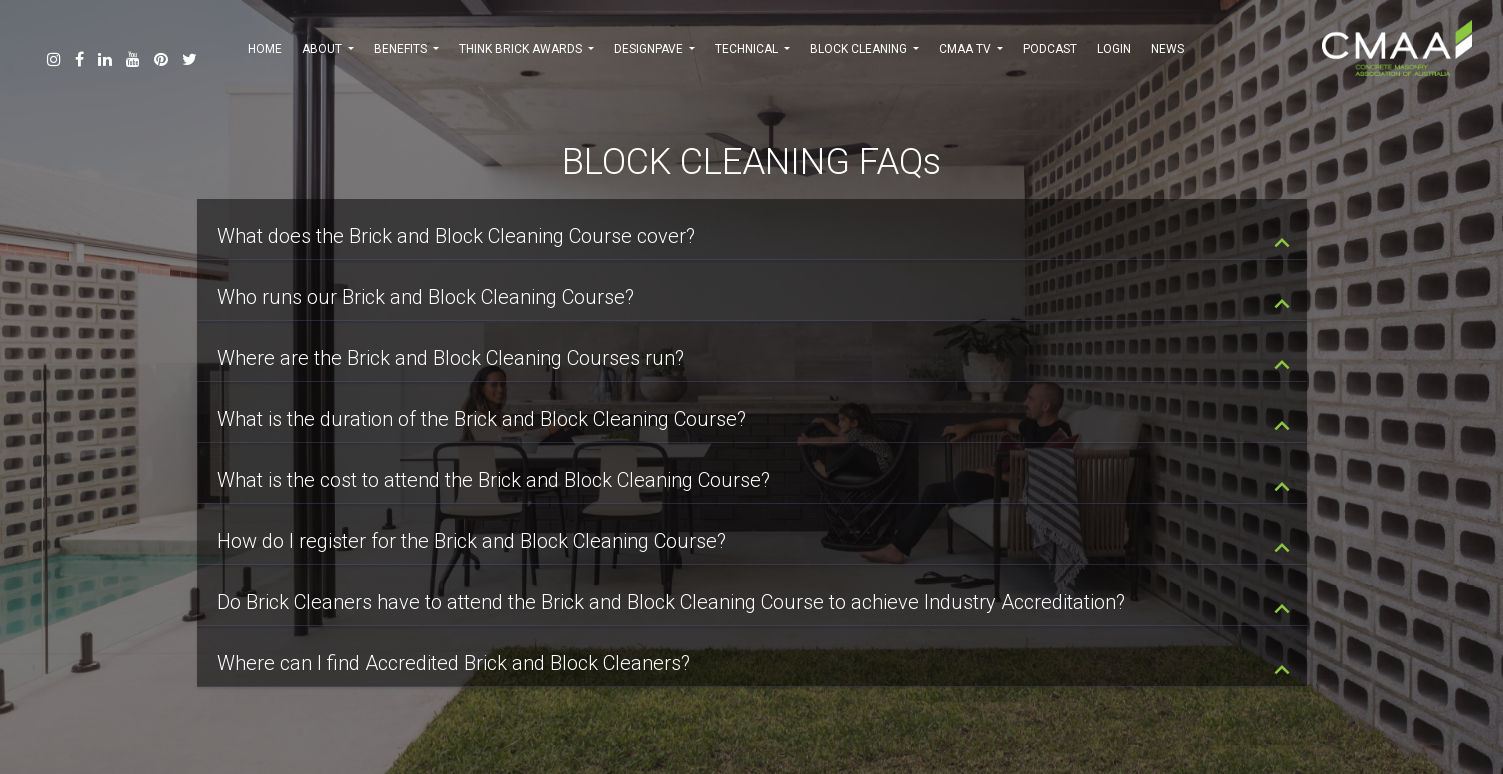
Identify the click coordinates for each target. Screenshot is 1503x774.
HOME (265, 49)
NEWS (1167, 49)
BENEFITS (406, 49)
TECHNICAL (752, 49)
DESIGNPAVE (654, 49)
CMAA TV (971, 49)
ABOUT (328, 49)
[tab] (752, 229)
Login (1114, 49)
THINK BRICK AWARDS (526, 49)
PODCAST (1050, 49)
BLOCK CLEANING (864, 49)
